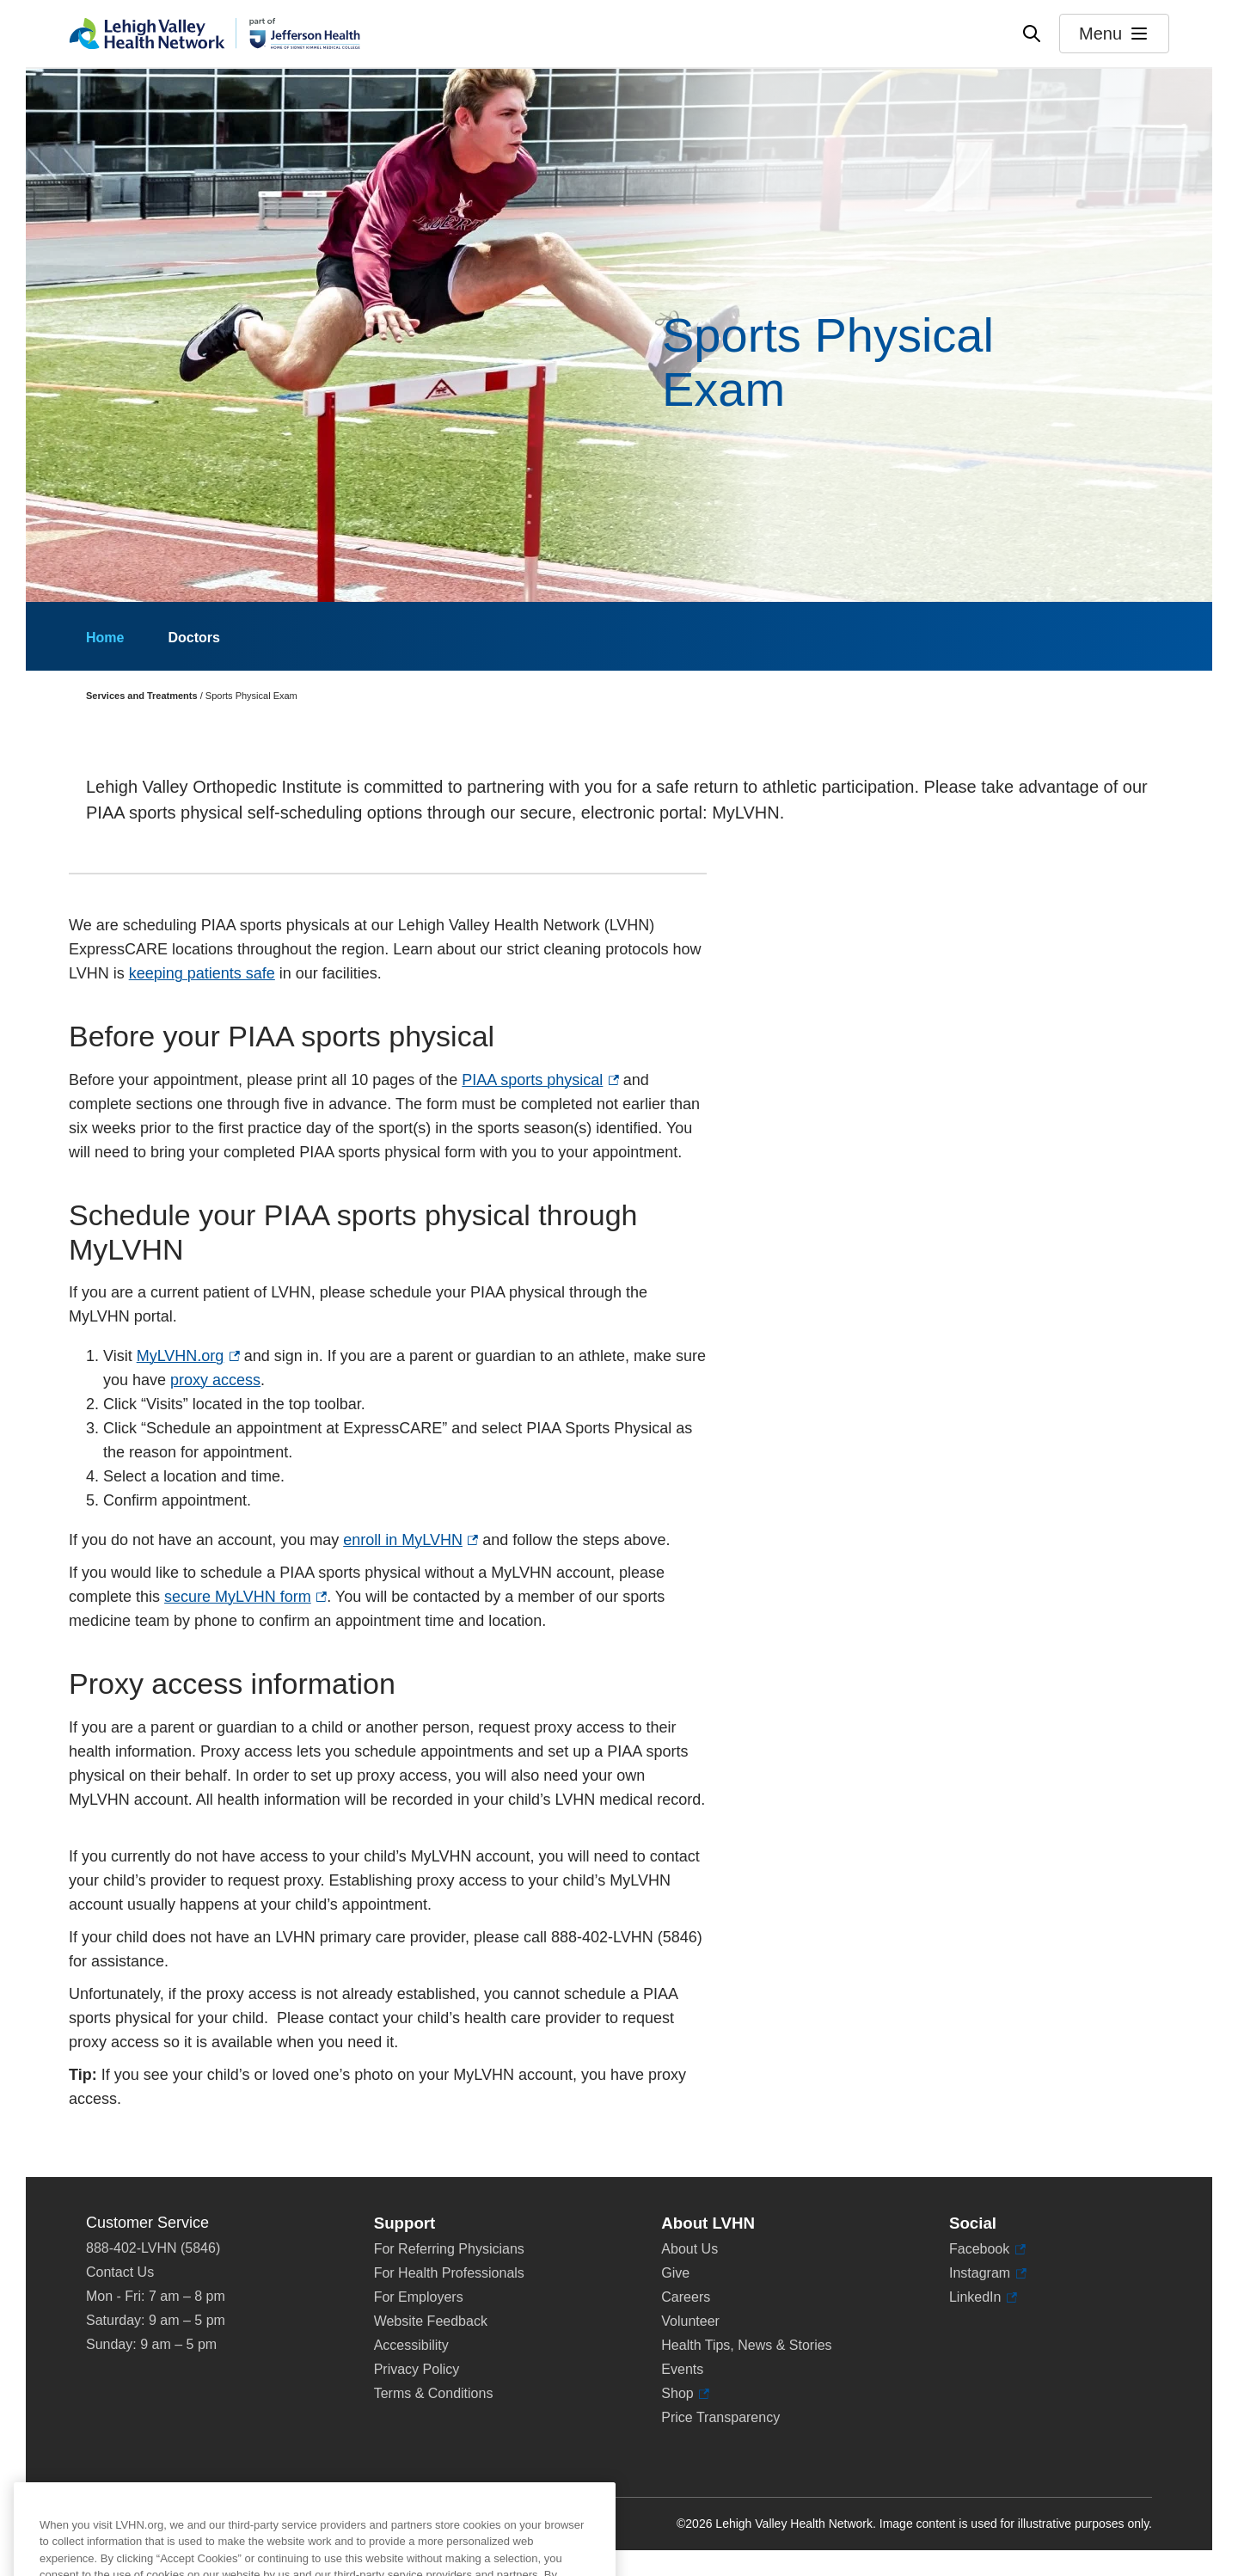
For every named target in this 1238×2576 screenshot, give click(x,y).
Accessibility (411, 2345)
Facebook (987, 2249)
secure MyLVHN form (245, 1597)
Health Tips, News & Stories (746, 2345)
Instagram (988, 2273)
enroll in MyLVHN (410, 1540)
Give (675, 2273)
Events (682, 2369)
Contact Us (120, 2272)
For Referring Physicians (449, 2249)
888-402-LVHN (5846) (153, 2248)
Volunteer (690, 2321)
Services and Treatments (142, 695)
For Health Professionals (449, 2273)
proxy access (215, 1380)
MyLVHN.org (188, 1356)
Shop (685, 2393)
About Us (689, 2249)
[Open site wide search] (1031, 33)
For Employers (418, 2297)
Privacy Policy (417, 2369)
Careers (685, 2297)
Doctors (193, 637)
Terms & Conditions (433, 2393)
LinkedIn (983, 2297)
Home (105, 637)
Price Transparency (720, 2417)
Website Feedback (430, 2321)
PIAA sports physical (540, 1080)
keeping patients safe (202, 973)
